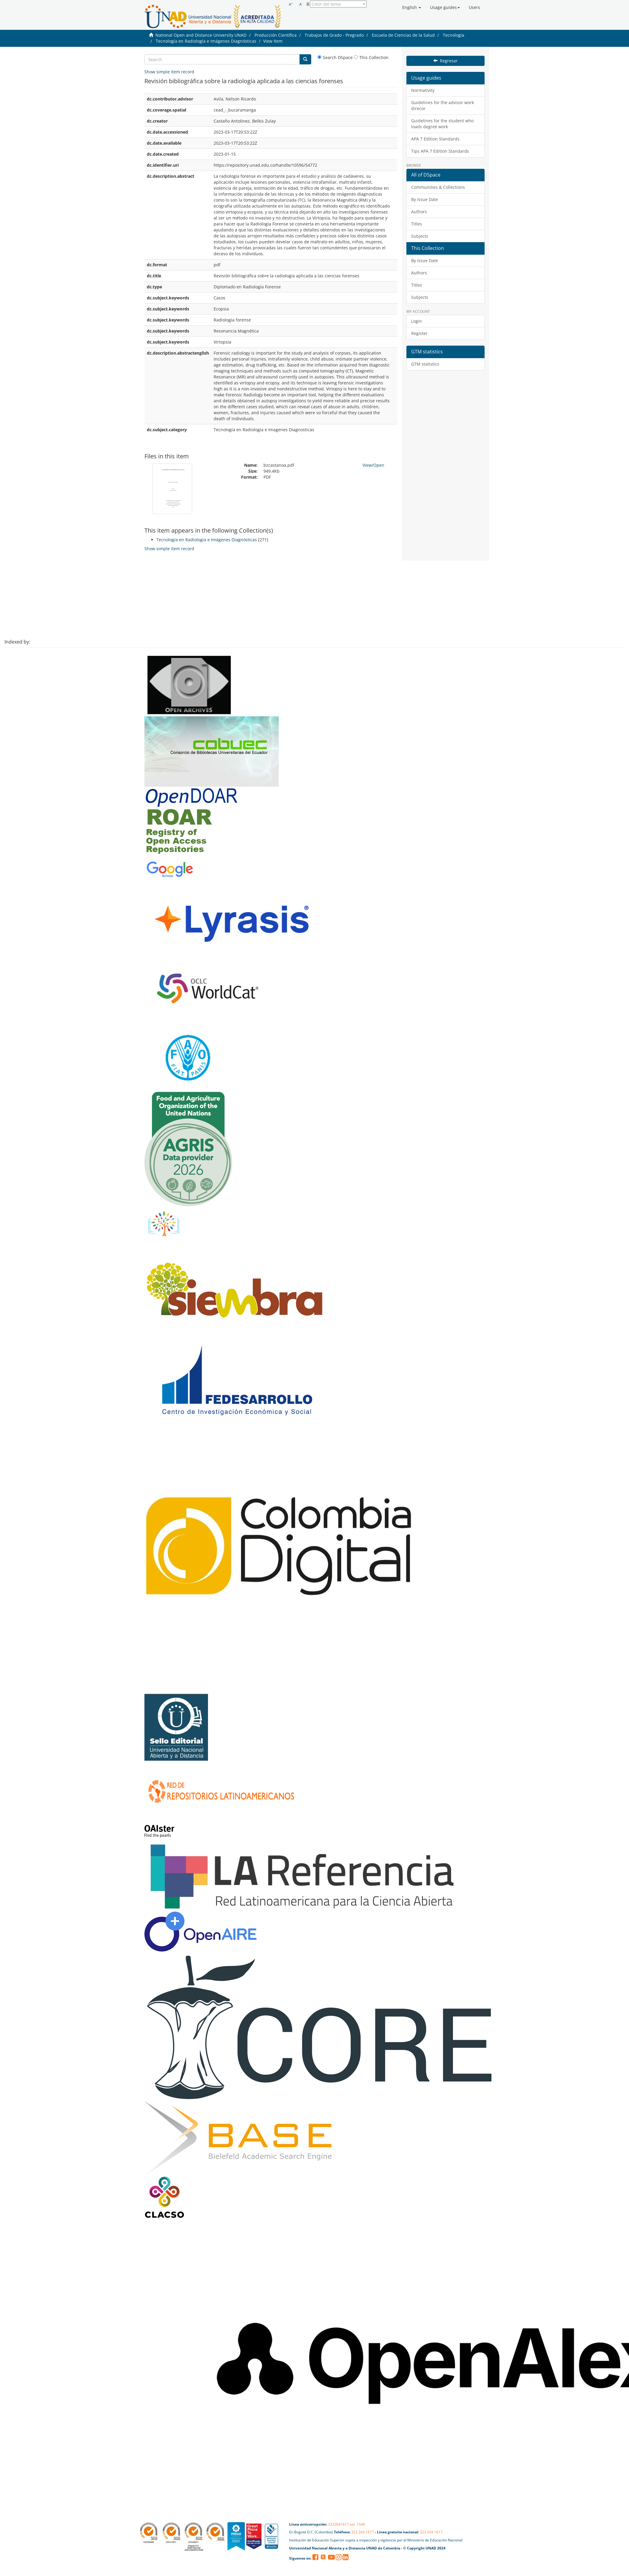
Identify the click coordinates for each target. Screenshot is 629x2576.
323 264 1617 (362, 2532)
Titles (416, 224)
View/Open (373, 465)
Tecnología (453, 35)
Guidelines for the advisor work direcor (442, 105)
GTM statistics (425, 364)
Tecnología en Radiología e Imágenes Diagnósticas (206, 41)
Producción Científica (276, 35)
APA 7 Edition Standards (435, 139)
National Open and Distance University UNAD (200, 35)
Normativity (422, 90)
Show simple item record (169, 72)
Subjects (419, 236)
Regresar (445, 61)
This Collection (371, 57)
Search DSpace (335, 57)
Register (419, 333)
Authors (419, 211)
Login (416, 321)
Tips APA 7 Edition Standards (440, 151)
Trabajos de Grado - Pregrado (334, 35)
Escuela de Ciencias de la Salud (403, 35)
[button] (412, 7)
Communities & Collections (438, 187)
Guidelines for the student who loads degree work (442, 123)
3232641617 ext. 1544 (346, 2524)
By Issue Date (424, 199)
